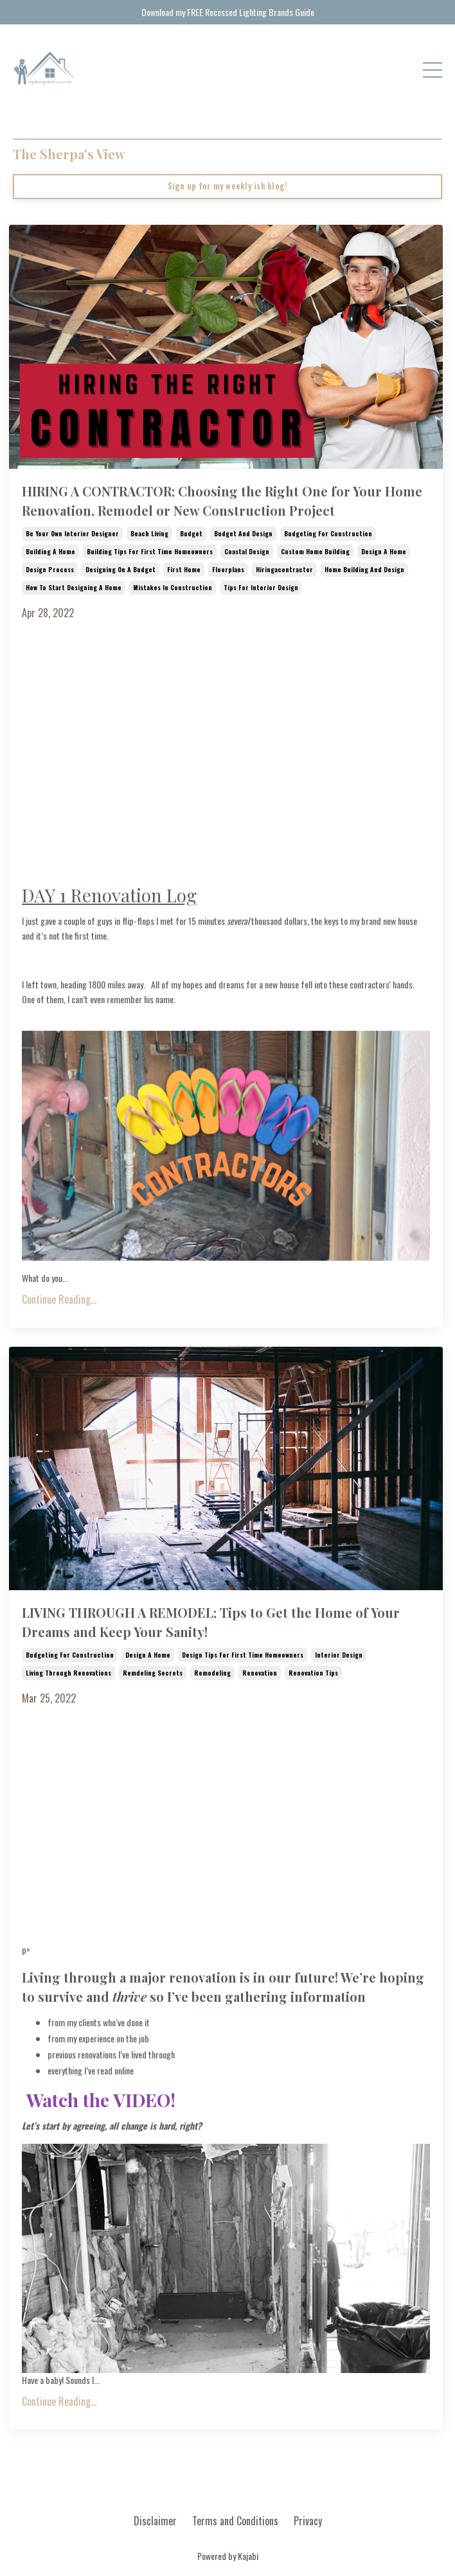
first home (184, 569)
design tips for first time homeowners (242, 1655)
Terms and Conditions (235, 2520)
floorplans (228, 569)
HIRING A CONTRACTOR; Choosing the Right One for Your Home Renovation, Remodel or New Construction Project (222, 500)
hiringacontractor (284, 569)
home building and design (364, 569)
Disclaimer (155, 2520)
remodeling (212, 1673)
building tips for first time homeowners (150, 551)
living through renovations (68, 1673)
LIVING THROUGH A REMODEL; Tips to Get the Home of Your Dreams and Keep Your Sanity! (211, 1622)
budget (191, 533)
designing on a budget (120, 569)
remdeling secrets (153, 1673)
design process (50, 569)
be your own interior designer (72, 533)
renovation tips (313, 1673)
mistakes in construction (172, 587)
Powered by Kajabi (227, 2556)
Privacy (308, 2520)
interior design (338, 1655)
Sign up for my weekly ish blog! (228, 186)
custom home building (315, 551)
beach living (149, 533)
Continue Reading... (59, 1299)
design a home (383, 551)
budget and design (243, 533)
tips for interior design (261, 587)
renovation (259, 1673)
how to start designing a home (73, 587)
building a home (50, 551)
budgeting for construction (328, 533)
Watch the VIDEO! (100, 2100)
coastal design (246, 551)
